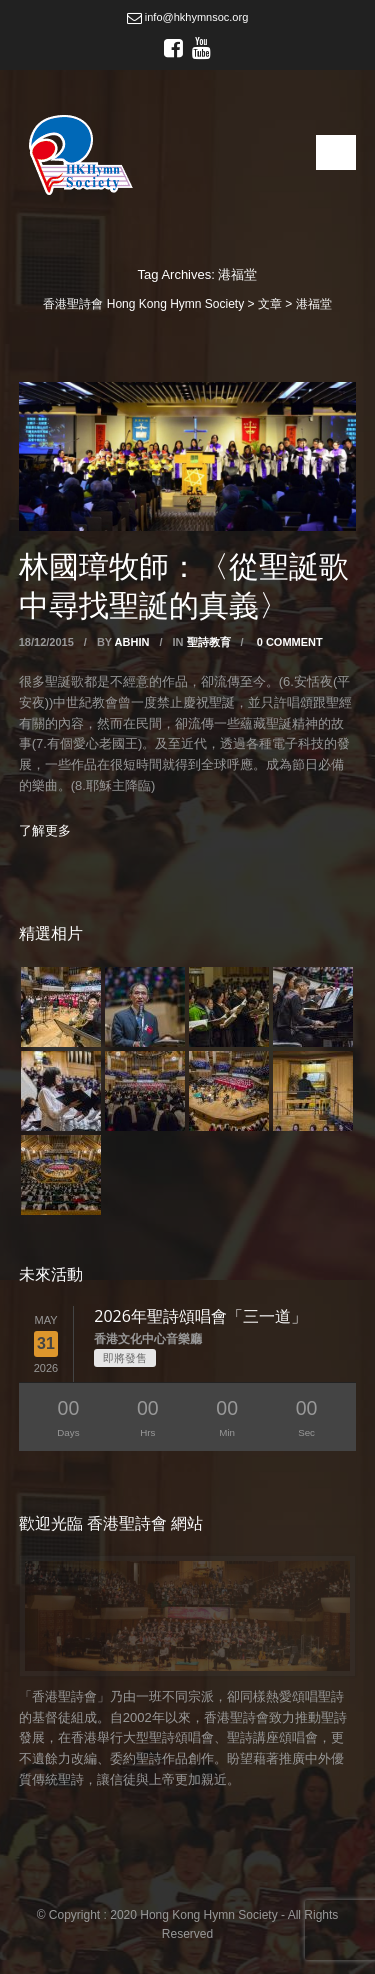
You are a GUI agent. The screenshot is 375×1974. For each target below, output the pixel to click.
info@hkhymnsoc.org (188, 17)
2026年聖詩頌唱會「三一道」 (200, 1316)
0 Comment (290, 642)
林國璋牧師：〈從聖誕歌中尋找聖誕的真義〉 (184, 585)
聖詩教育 (209, 642)
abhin (132, 642)
